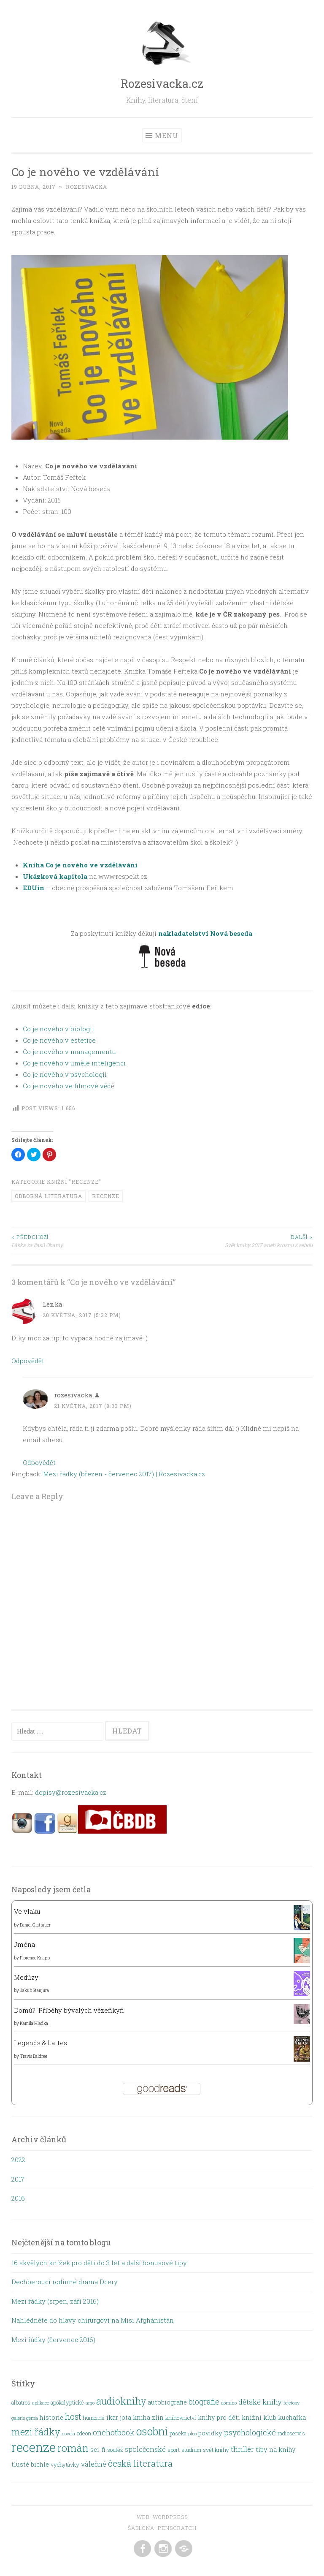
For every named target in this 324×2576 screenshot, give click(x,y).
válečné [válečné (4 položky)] (93, 2463)
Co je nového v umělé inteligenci (74, 1063)
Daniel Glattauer (35, 1925)
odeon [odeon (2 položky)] (84, 2433)
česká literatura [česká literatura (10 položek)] (140, 2463)
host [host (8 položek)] (73, 2416)
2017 (17, 2179)
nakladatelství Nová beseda (205, 933)
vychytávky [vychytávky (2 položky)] (65, 2464)
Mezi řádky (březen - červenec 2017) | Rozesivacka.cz (124, 1474)
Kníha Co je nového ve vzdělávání (80, 865)
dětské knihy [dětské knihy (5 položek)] (260, 2402)
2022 (18, 2159)
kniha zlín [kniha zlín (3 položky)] (148, 2417)
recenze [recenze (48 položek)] (33, 2447)
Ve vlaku (27, 1911)
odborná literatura (48, 1196)
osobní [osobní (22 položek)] (152, 2431)
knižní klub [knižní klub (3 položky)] (259, 2417)
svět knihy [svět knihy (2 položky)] (216, 2450)
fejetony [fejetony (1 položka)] (292, 2403)
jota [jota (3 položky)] (125, 2417)
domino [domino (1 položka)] (229, 2403)
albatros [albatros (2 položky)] (20, 2402)
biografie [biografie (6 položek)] (204, 2402)
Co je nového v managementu (69, 1051)
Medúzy (26, 1977)
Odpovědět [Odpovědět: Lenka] (27, 1360)
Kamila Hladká (34, 2023)
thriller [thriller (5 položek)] (242, 2449)
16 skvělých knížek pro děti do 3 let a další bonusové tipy (99, 2262)
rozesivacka (86, 186)
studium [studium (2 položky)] (191, 2450)
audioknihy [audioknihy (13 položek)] (121, 2401)
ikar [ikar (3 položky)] (112, 2417)
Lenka (52, 1304)
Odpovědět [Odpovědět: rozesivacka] (39, 1462)
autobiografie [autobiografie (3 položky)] (167, 2402)
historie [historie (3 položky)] (51, 2417)
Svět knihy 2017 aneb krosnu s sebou (237, 1240)
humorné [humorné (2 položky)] (94, 2417)
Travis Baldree (33, 2056)
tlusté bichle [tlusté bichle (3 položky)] (30, 2464)
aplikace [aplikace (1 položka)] (40, 2403)
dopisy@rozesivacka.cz (70, 1792)
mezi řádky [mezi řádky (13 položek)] (35, 2432)
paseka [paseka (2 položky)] (178, 2433)
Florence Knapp (35, 1958)
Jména (24, 1944)
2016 (18, 2198)
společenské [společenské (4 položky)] (145, 2449)
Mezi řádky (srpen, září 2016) (55, 2301)
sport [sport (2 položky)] (173, 2450)
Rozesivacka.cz (162, 83)
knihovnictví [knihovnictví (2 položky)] (180, 2417)
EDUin (33, 887)
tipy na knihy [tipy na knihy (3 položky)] (276, 2450)
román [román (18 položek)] (73, 2447)
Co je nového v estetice (59, 1040)
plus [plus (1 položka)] (192, 2434)
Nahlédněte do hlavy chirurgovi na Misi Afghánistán (92, 2320)
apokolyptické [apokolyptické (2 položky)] (67, 2402)
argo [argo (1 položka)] (90, 2403)
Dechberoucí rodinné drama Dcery (64, 2281)
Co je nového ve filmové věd (67, 1085)
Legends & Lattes (40, 2042)
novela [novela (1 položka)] (68, 2434)
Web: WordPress (162, 2517)
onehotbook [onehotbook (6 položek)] (114, 2432)
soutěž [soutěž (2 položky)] (115, 2450)
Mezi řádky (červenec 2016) (53, 2339)
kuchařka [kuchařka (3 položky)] (292, 2417)
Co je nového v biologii (58, 1028)
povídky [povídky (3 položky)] (210, 2433)
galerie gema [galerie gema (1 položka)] (24, 2418)
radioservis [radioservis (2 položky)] (291, 2433)
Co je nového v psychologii (65, 1074)
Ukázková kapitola (55, 876)
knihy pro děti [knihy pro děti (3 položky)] (219, 2417)
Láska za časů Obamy (86, 1240)
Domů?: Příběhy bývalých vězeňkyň (69, 2010)
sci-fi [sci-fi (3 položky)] (97, 2450)
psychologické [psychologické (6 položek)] (250, 2432)
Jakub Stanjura (34, 1990)
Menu (166, 135)
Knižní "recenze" (74, 1181)
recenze (105, 1196)
